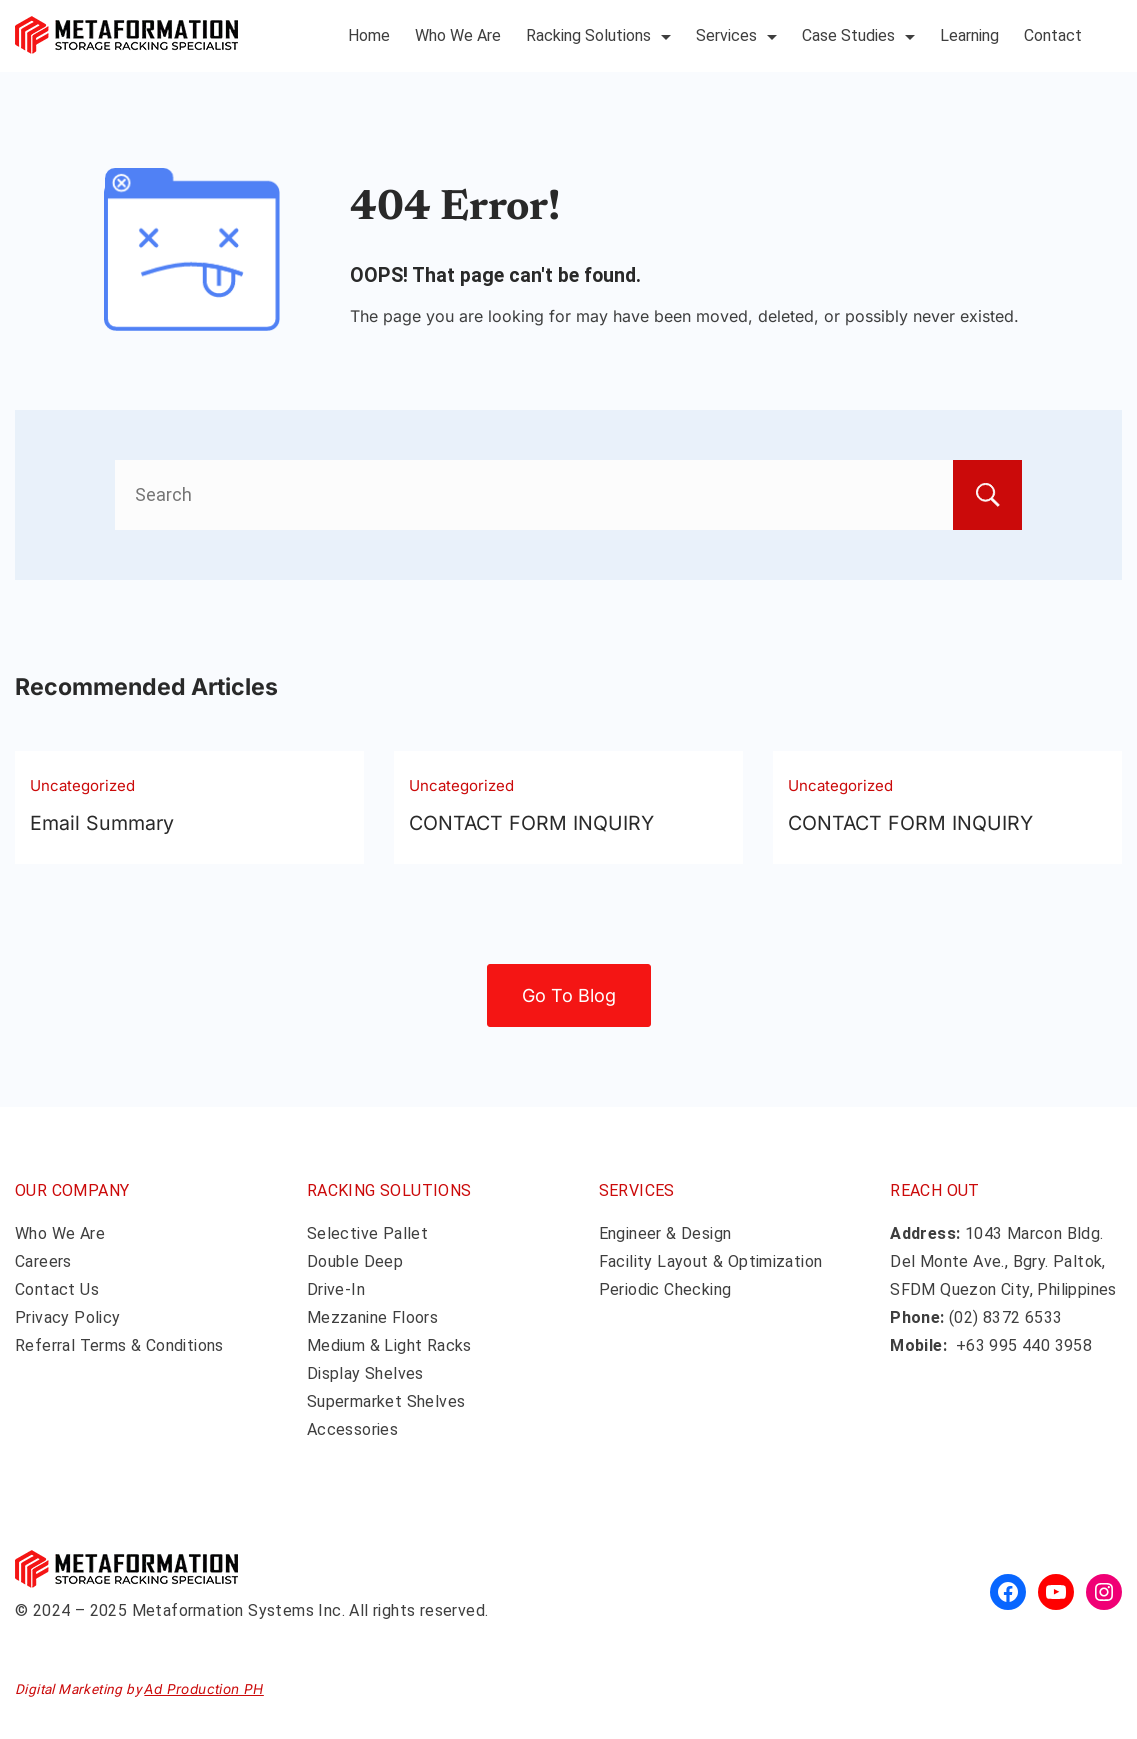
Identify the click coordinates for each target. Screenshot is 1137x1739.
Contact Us (57, 1289)
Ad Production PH (203, 1689)
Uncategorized (82, 785)
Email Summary (102, 823)
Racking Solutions (598, 35)
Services (736, 35)
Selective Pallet (367, 1233)
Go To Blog (569, 995)
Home (369, 35)
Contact (1053, 35)
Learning (969, 35)
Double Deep (355, 1261)
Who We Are (458, 35)
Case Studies (858, 35)
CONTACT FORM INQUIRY (531, 823)
